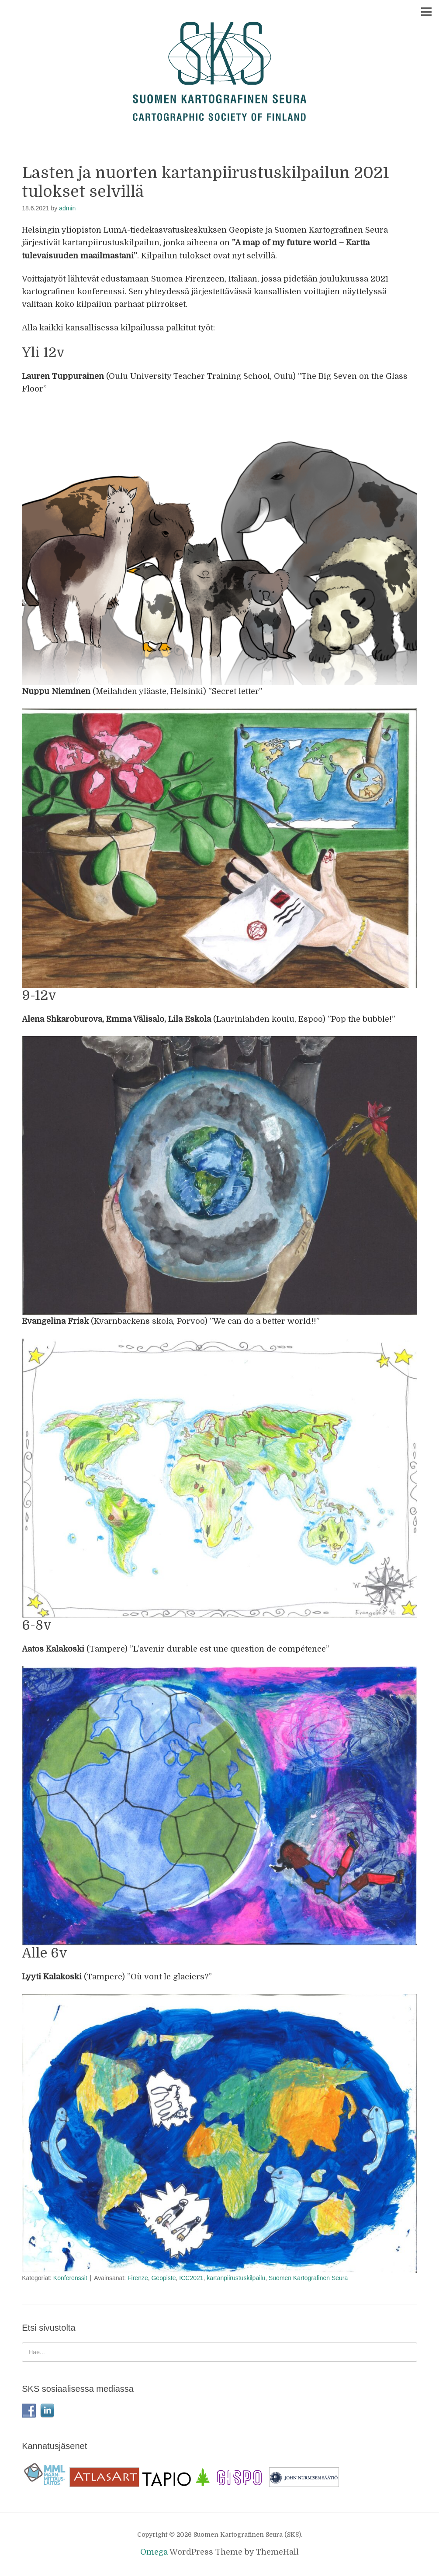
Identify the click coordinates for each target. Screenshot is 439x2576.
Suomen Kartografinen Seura (308, 2277)
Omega (154, 2552)
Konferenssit (70, 2277)
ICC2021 (191, 2277)
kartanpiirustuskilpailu (236, 2277)
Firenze (138, 2277)
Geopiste (163, 2277)
